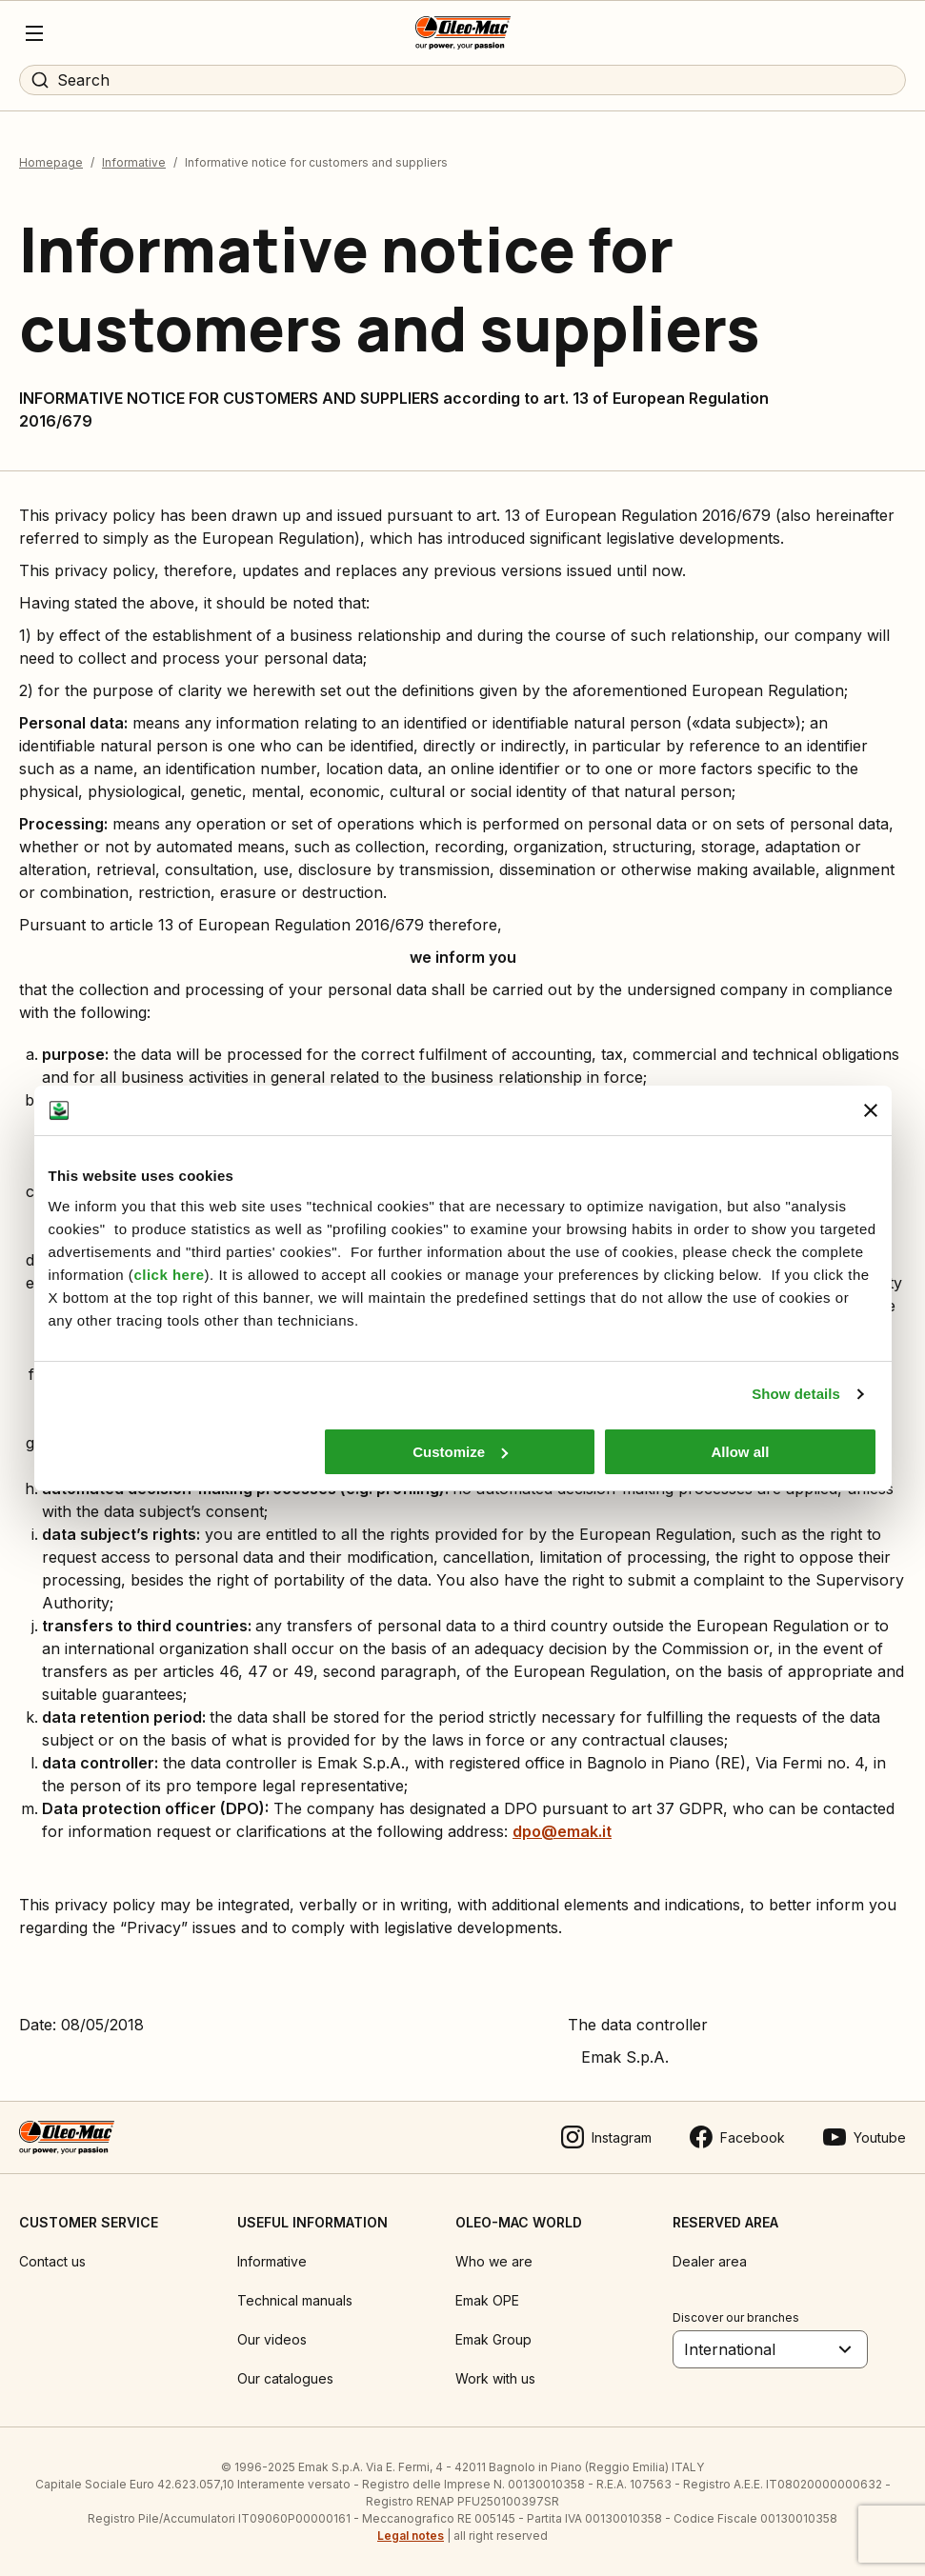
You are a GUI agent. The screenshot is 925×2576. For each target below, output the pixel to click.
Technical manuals (294, 2300)
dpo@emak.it (562, 1831)
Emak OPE (487, 2300)
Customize (460, 1452)
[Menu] (34, 33)
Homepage (51, 162)
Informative (134, 162)
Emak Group (493, 2339)
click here (168, 1275)
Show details (796, 1394)
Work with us (495, 2378)
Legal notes (410, 2535)
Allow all (741, 1452)
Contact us (52, 2261)
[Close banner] (870, 1110)
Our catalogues (285, 2378)
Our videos (272, 2339)
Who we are (494, 2261)
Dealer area (710, 2261)
